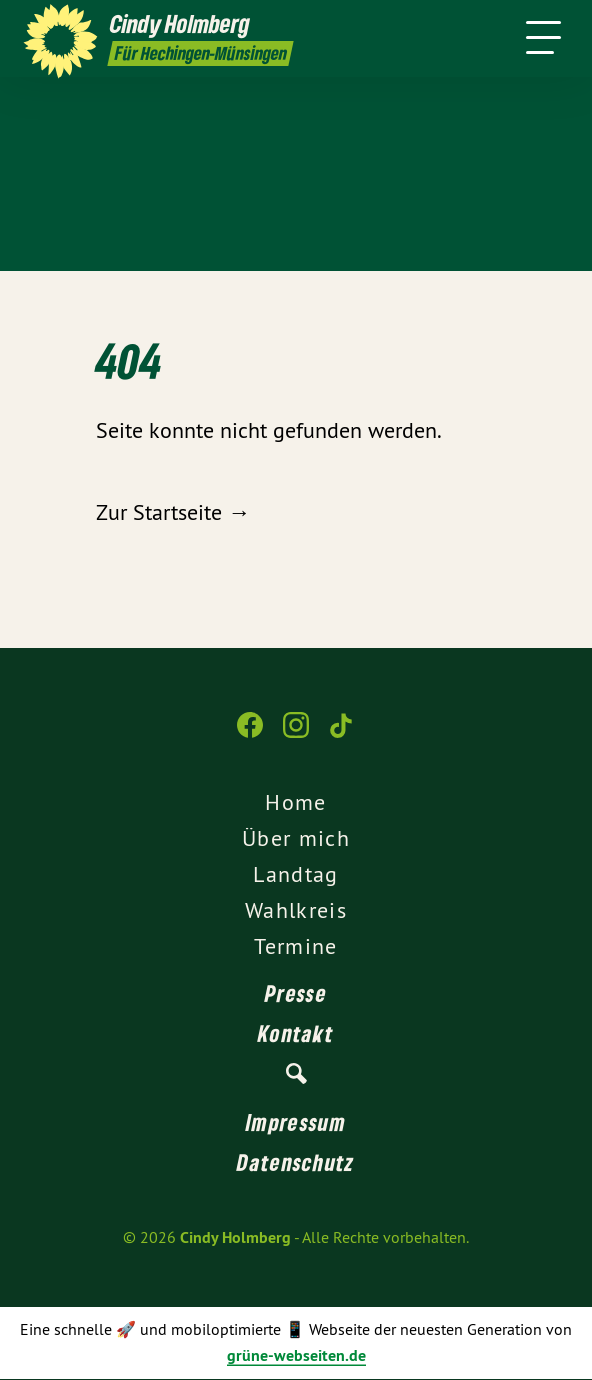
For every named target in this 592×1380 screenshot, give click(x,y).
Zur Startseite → (173, 512)
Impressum (296, 1122)
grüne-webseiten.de (296, 1355)
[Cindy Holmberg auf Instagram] (296, 735)
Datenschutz (295, 1162)
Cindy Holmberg (235, 1237)
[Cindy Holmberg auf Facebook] (250, 735)
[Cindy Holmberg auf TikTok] (342, 735)
